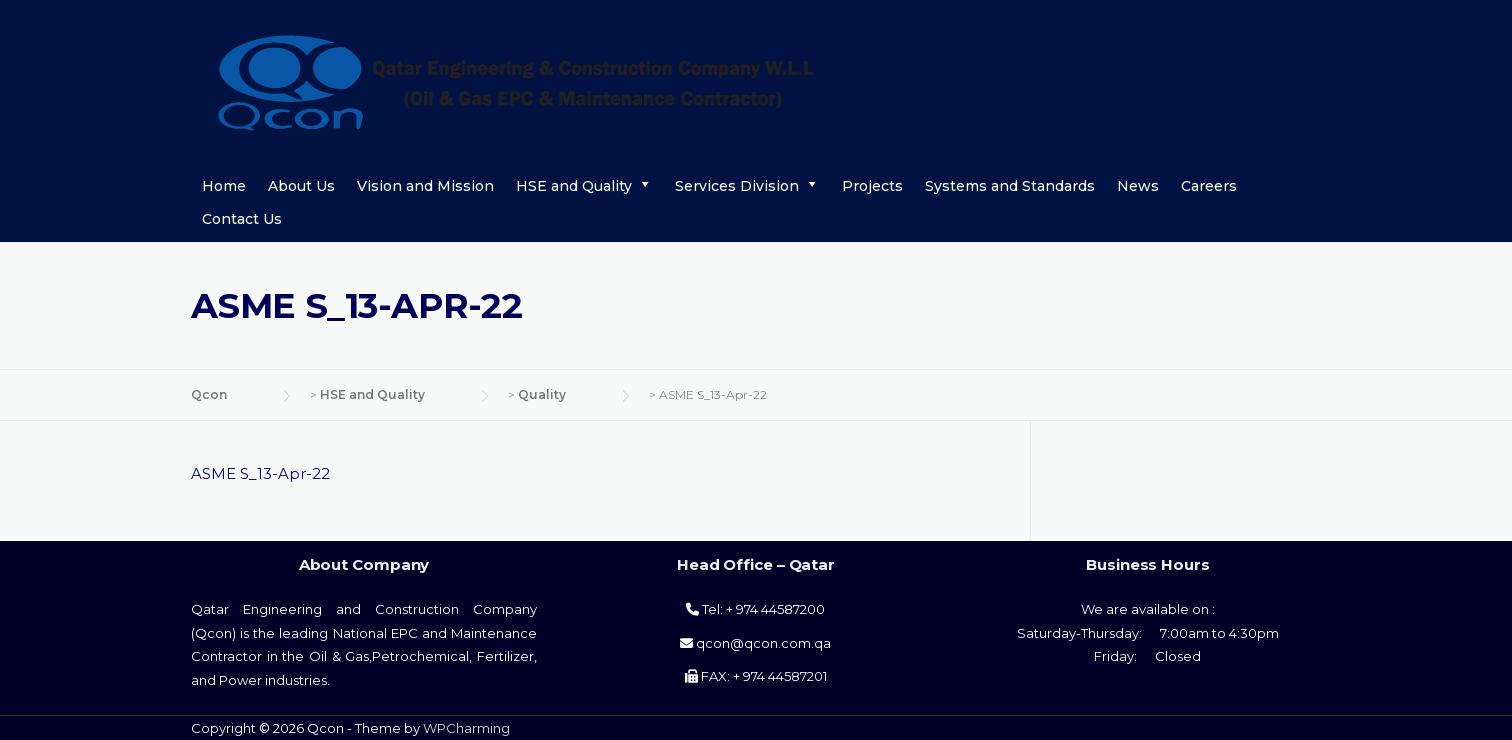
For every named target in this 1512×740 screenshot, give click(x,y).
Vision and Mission (425, 186)
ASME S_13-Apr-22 (260, 473)
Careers (1209, 186)
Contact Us (242, 219)
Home (224, 186)
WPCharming (466, 728)
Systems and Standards (1010, 186)
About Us (301, 186)
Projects (872, 186)
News (1138, 186)
